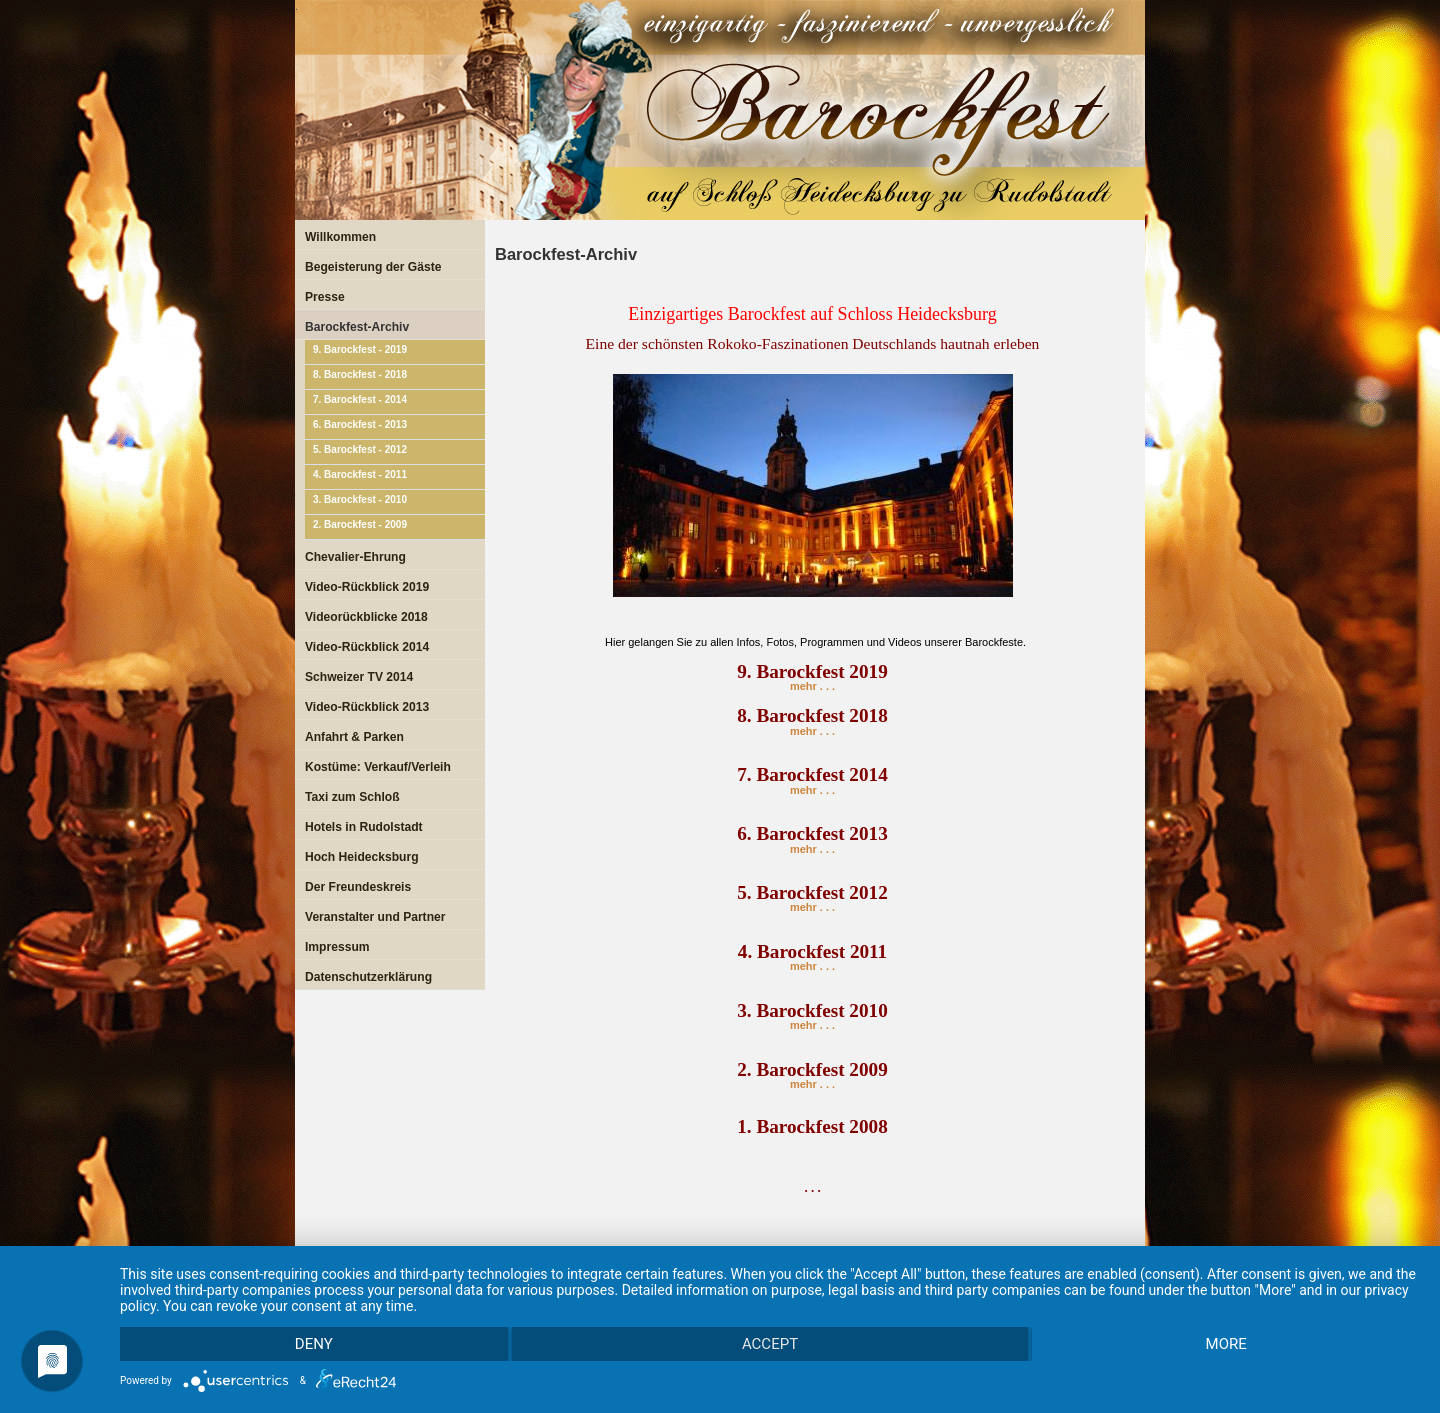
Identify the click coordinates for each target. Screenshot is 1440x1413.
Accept (770, 1344)
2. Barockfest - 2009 (360, 524)
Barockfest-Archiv (357, 327)
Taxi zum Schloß (352, 797)
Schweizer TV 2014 (359, 677)
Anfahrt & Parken (354, 737)
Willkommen (340, 237)
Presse (325, 297)
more (1226, 1344)
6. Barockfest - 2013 (360, 424)
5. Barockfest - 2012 (360, 449)
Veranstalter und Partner (375, 917)
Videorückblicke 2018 (366, 617)
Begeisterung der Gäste (373, 267)
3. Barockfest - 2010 (360, 499)
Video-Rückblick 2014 (367, 647)
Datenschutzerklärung (368, 977)
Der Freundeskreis (358, 887)
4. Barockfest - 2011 (360, 474)
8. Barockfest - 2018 (360, 374)
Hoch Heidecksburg (362, 857)
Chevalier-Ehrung (355, 557)
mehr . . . (812, 680)
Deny (314, 1344)
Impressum (337, 947)
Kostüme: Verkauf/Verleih (378, 767)
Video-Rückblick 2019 (367, 587)
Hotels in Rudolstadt (364, 827)
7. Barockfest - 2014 (360, 399)
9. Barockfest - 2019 (360, 349)
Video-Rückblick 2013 (367, 707)
